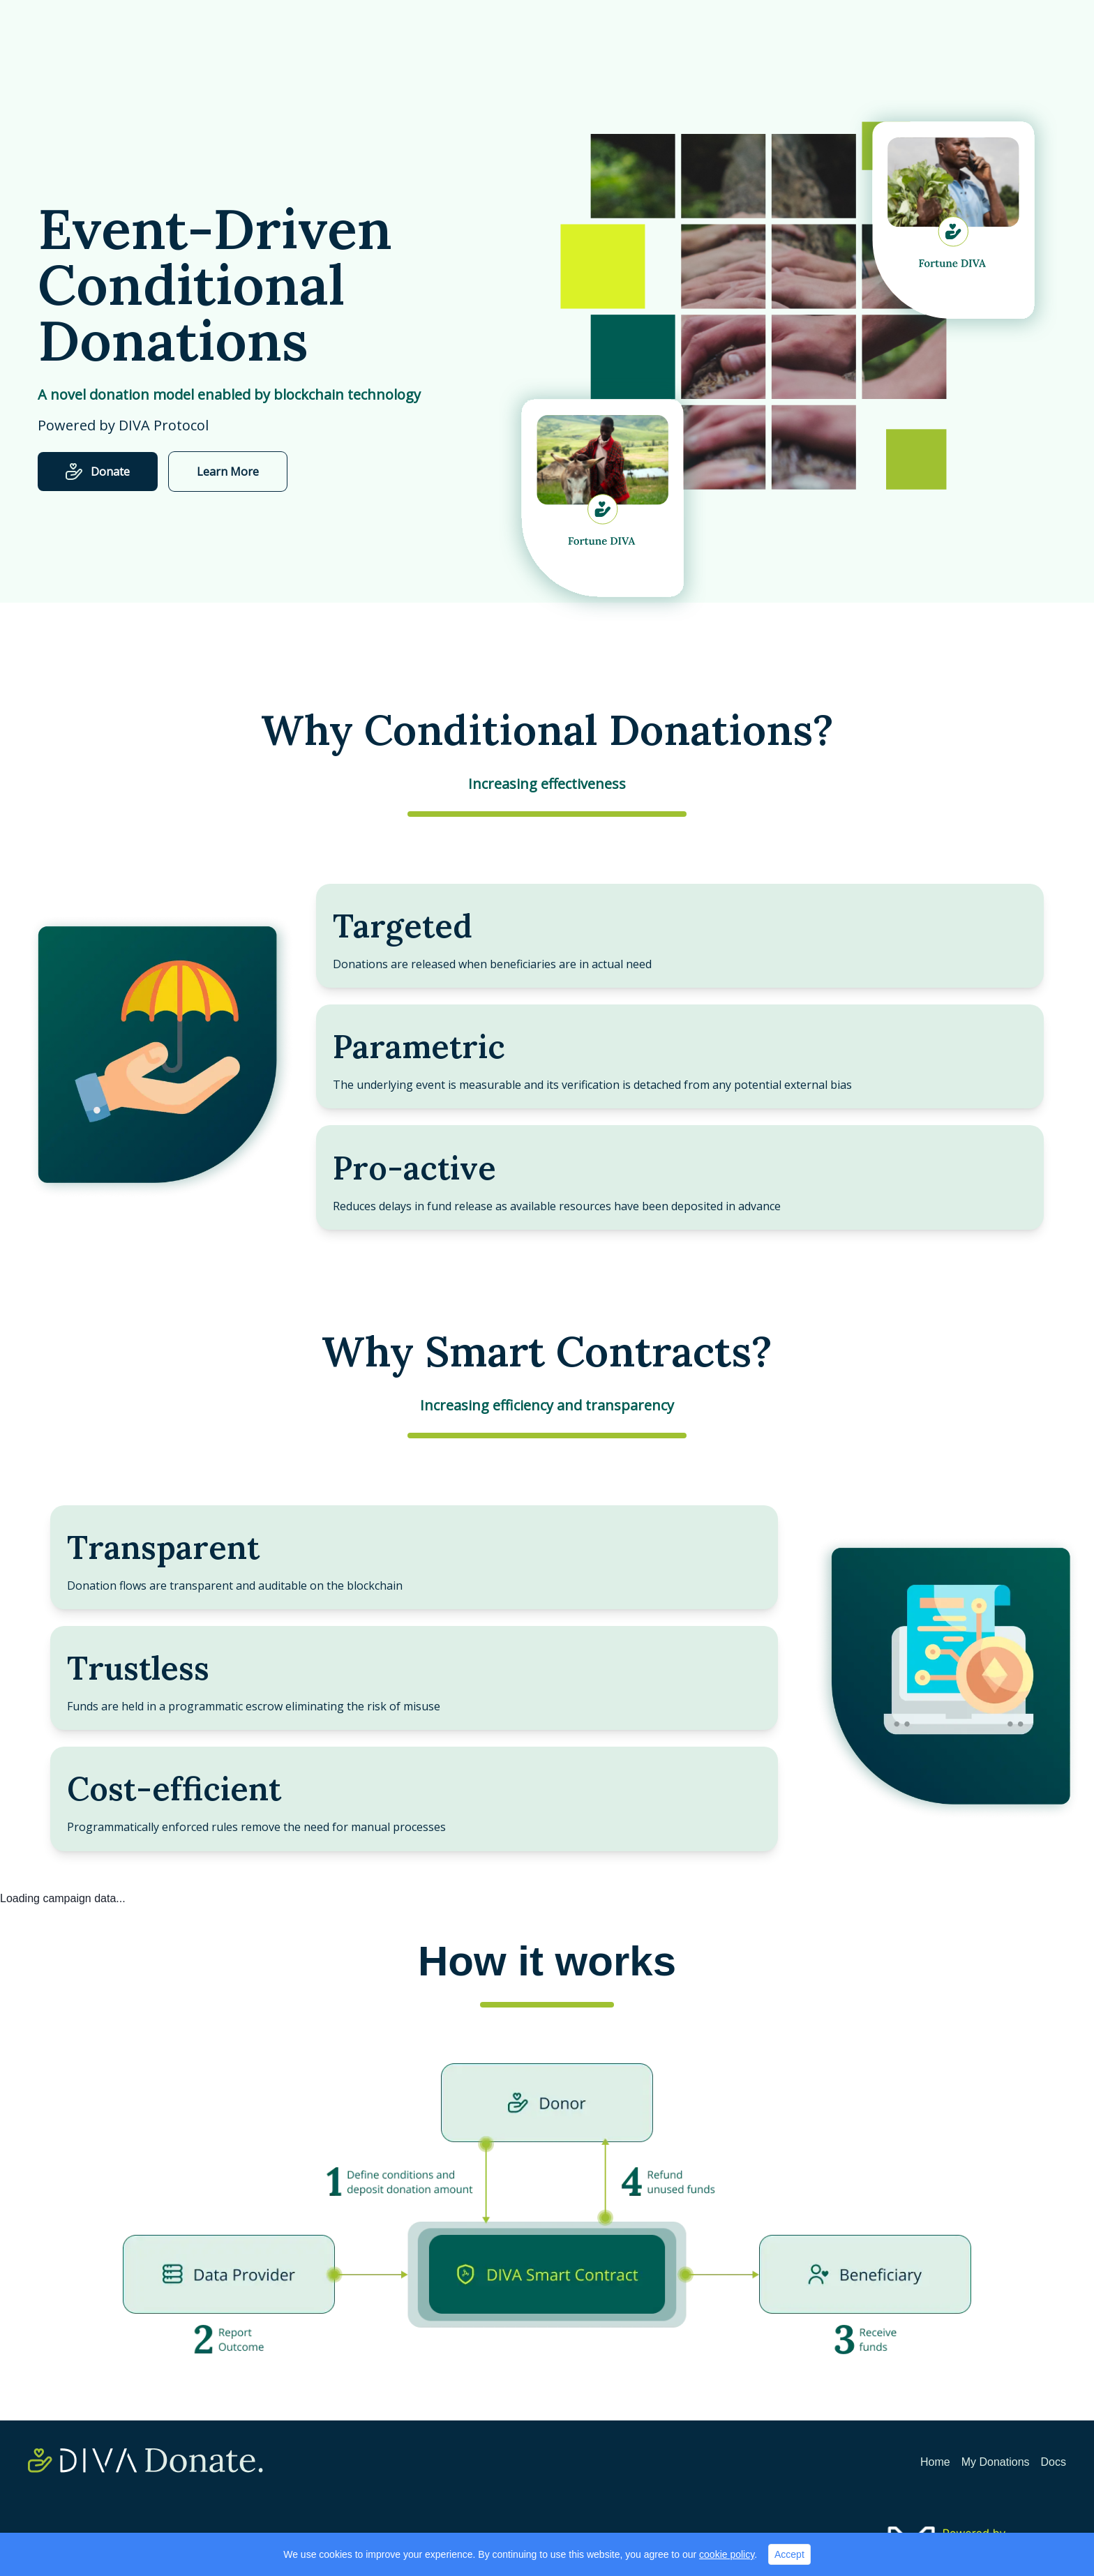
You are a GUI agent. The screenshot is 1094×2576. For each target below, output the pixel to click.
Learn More (228, 471)
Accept (789, 2554)
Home (935, 2462)
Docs (1053, 2462)
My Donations (995, 2462)
